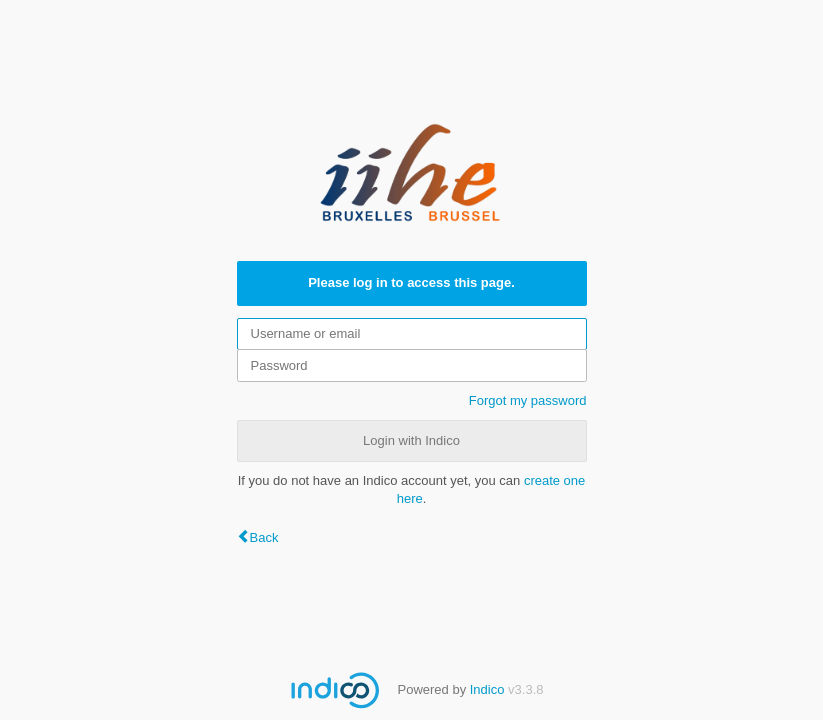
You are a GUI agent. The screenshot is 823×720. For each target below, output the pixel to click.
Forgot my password (528, 400)
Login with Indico (411, 440)
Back (264, 537)
